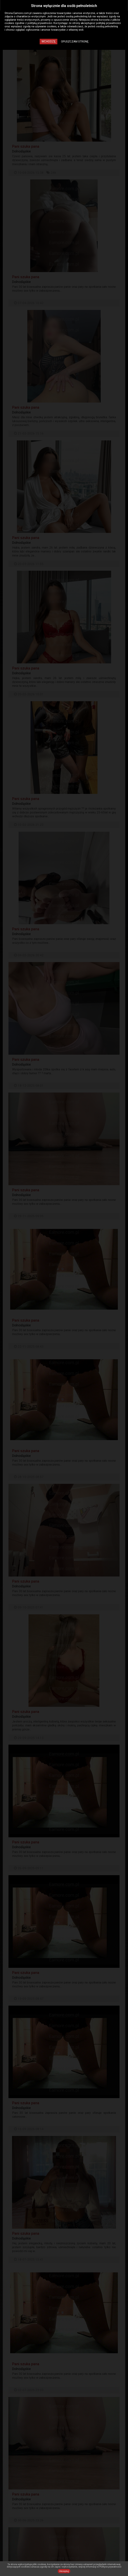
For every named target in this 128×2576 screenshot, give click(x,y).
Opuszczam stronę (75, 41)
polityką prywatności (39, 23)
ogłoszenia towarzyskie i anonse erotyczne (68, 13)
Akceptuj (64, 2571)
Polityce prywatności (110, 2566)
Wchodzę (48, 41)
